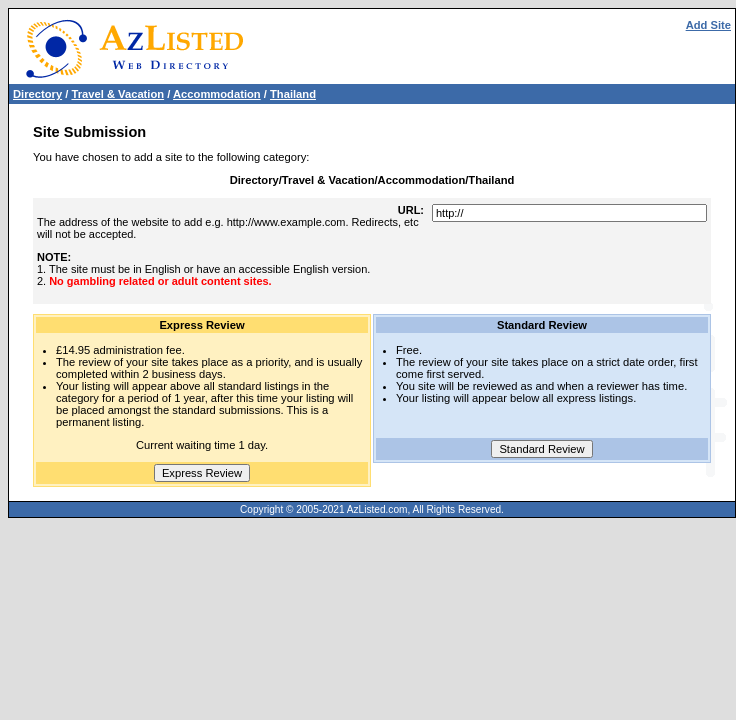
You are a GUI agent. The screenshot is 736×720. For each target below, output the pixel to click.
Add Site (708, 25)
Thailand (293, 94)
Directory (37, 94)
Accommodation (217, 94)
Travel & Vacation (117, 94)
